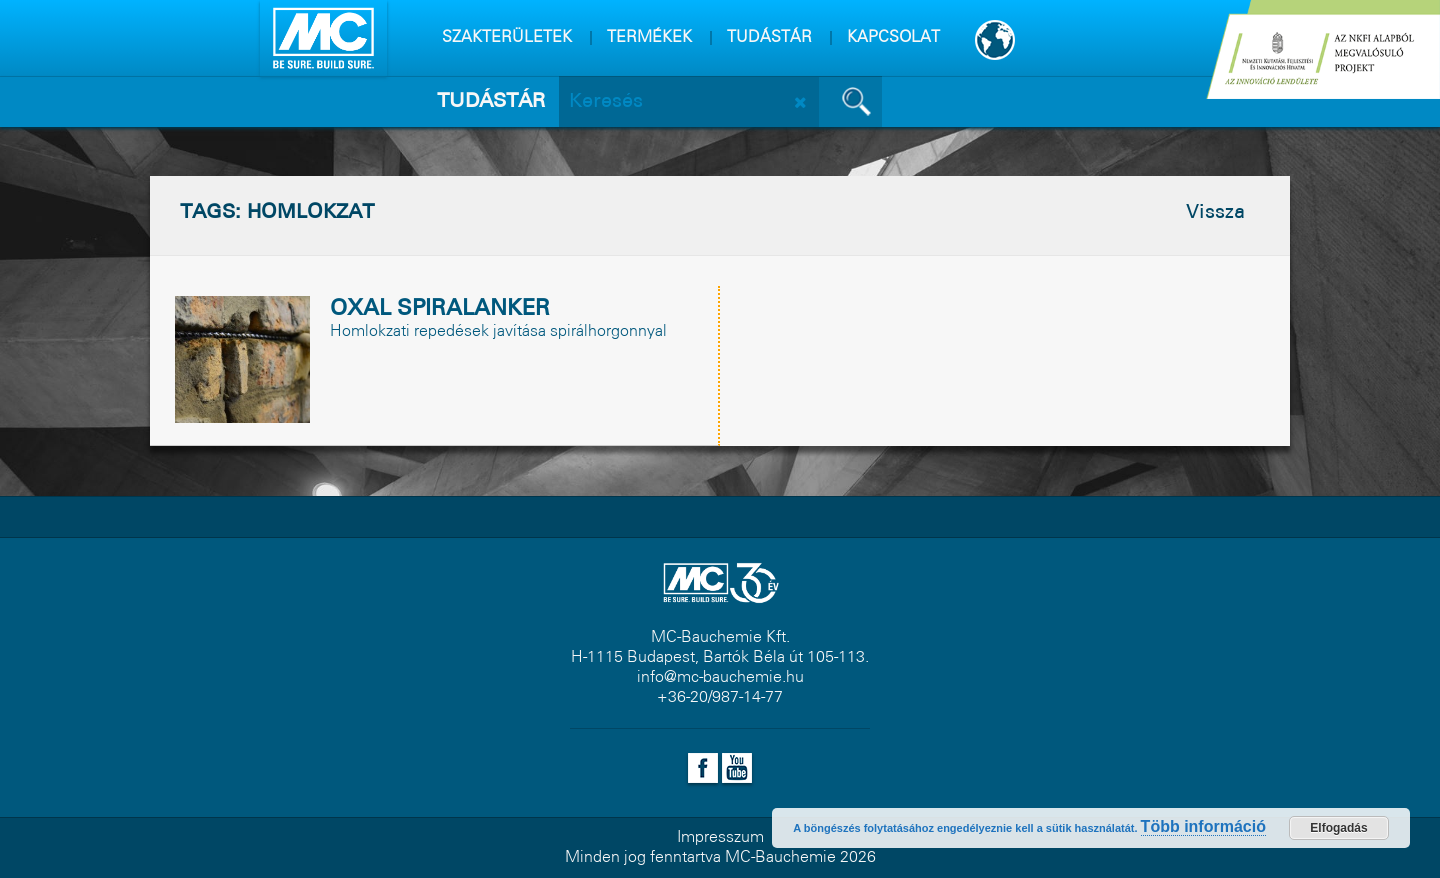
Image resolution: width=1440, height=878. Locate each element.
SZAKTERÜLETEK (507, 37)
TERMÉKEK (649, 37)
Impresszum (720, 837)
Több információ (1203, 826)
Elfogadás (1338, 828)
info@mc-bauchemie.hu (720, 677)
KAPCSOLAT (893, 37)
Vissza (1215, 213)
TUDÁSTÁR (769, 37)
